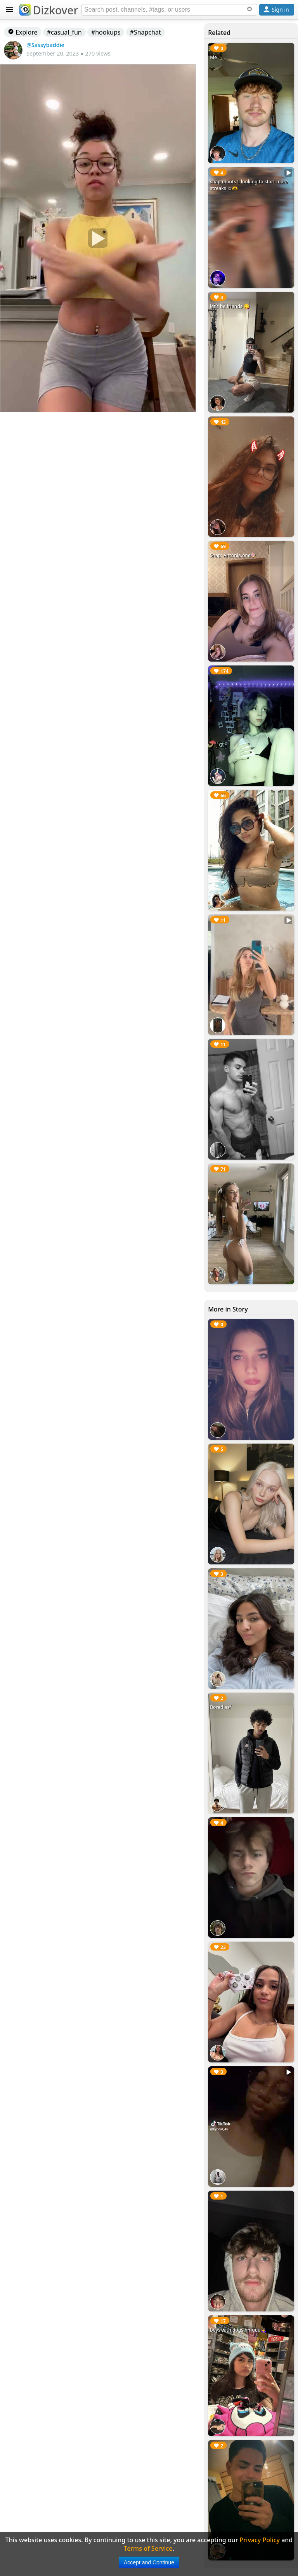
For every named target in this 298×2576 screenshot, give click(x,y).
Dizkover (48, 10)
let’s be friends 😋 (229, 306)
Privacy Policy (260, 2540)
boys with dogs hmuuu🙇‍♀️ (238, 2330)
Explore (22, 32)
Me (213, 57)
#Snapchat (145, 32)
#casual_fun (64, 32)
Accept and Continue (149, 2562)
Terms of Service (148, 2548)
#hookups (106, 32)
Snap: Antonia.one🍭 (233, 555)
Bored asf (220, 1707)
